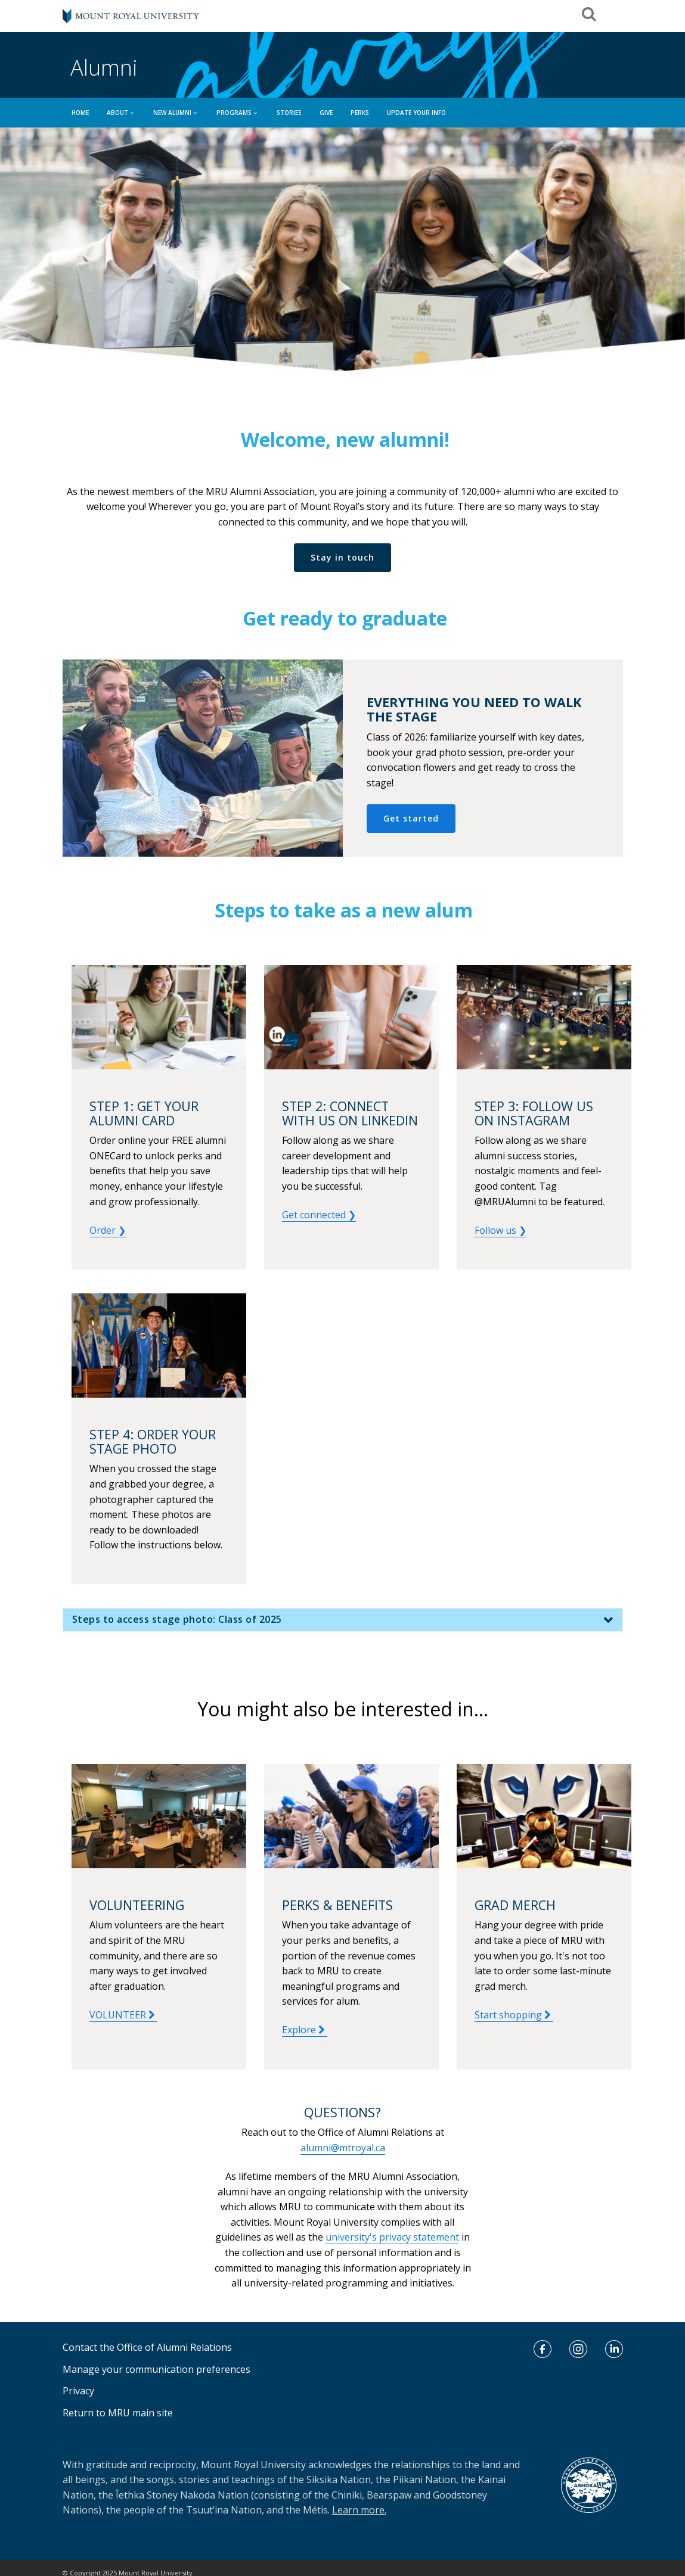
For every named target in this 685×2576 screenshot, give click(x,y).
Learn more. (359, 2509)
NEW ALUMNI (176, 112)
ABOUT (121, 112)
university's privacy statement (392, 2237)
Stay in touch (342, 557)
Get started (411, 818)
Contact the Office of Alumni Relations (147, 2347)
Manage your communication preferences (156, 2369)
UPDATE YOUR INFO (416, 112)
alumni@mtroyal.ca (342, 2147)
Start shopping (514, 2014)
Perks (360, 112)
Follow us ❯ (500, 1230)
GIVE (326, 112)
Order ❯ (107, 1230)
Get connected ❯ (319, 1214)
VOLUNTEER (123, 2014)
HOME (80, 112)
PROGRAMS (237, 112)
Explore (304, 2029)
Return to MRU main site (118, 2412)
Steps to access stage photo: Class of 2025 (177, 1622)
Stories (289, 112)
